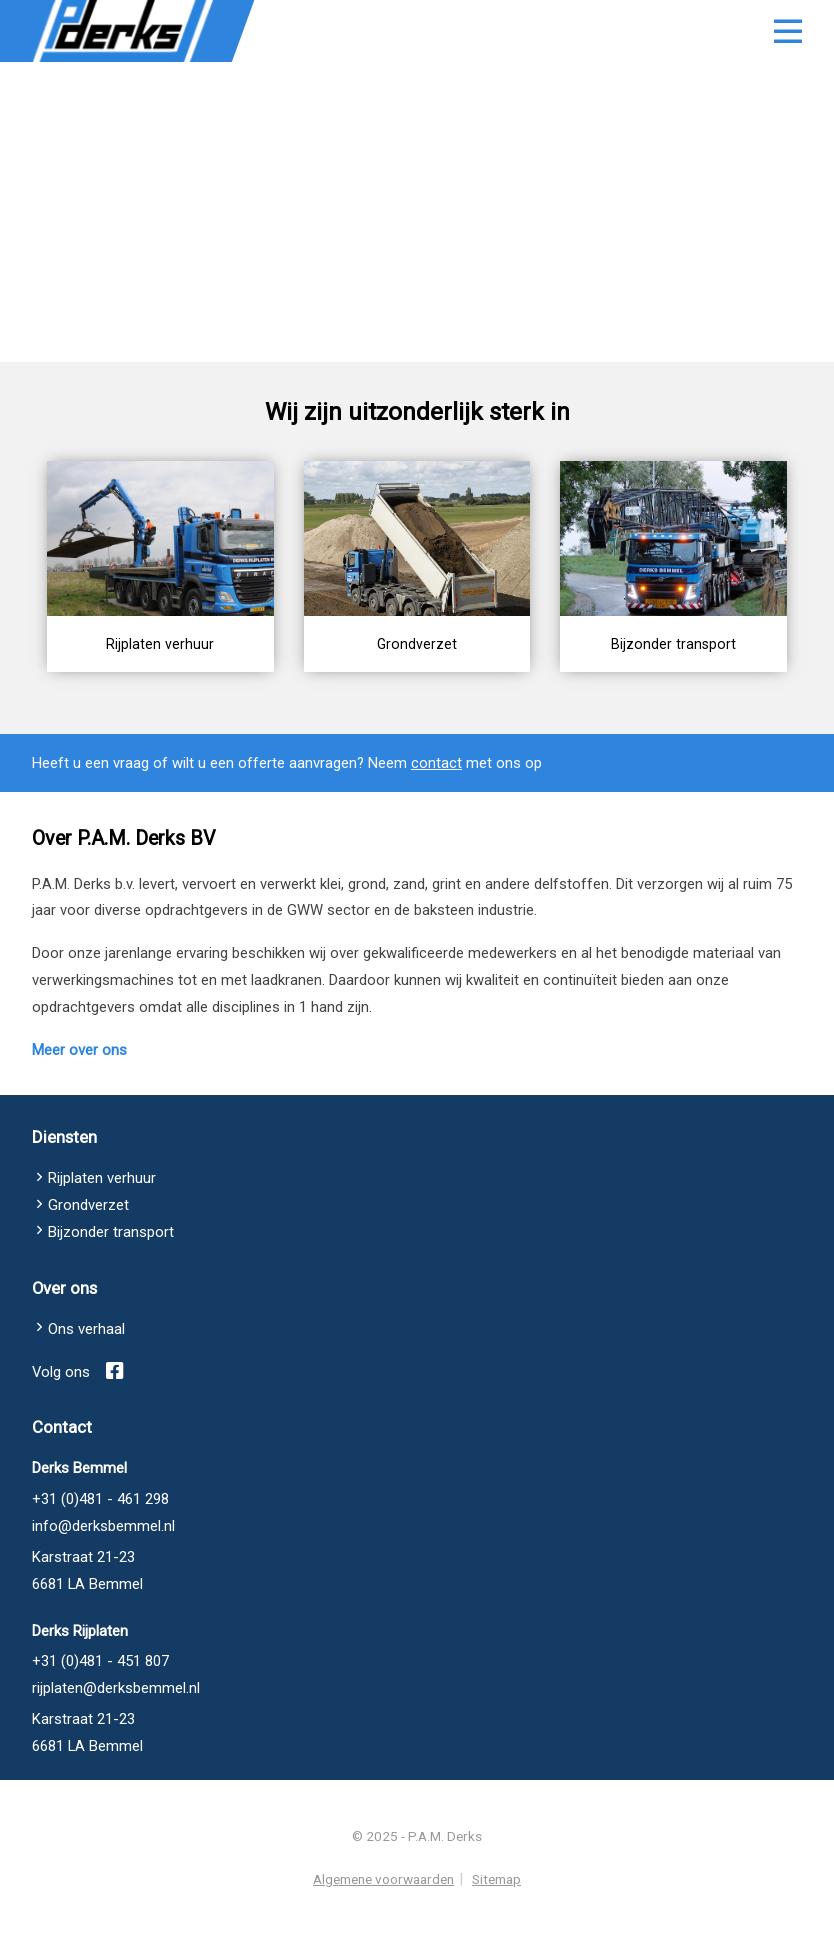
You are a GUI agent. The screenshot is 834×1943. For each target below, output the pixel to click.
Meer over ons (79, 1095)
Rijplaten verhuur (102, 1224)
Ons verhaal (86, 1374)
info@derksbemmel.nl (103, 1571)
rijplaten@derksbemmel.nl (116, 1733)
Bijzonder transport (111, 1277)
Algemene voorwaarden (383, 1913)
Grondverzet (88, 1250)
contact (436, 808)
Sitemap (496, 1913)
